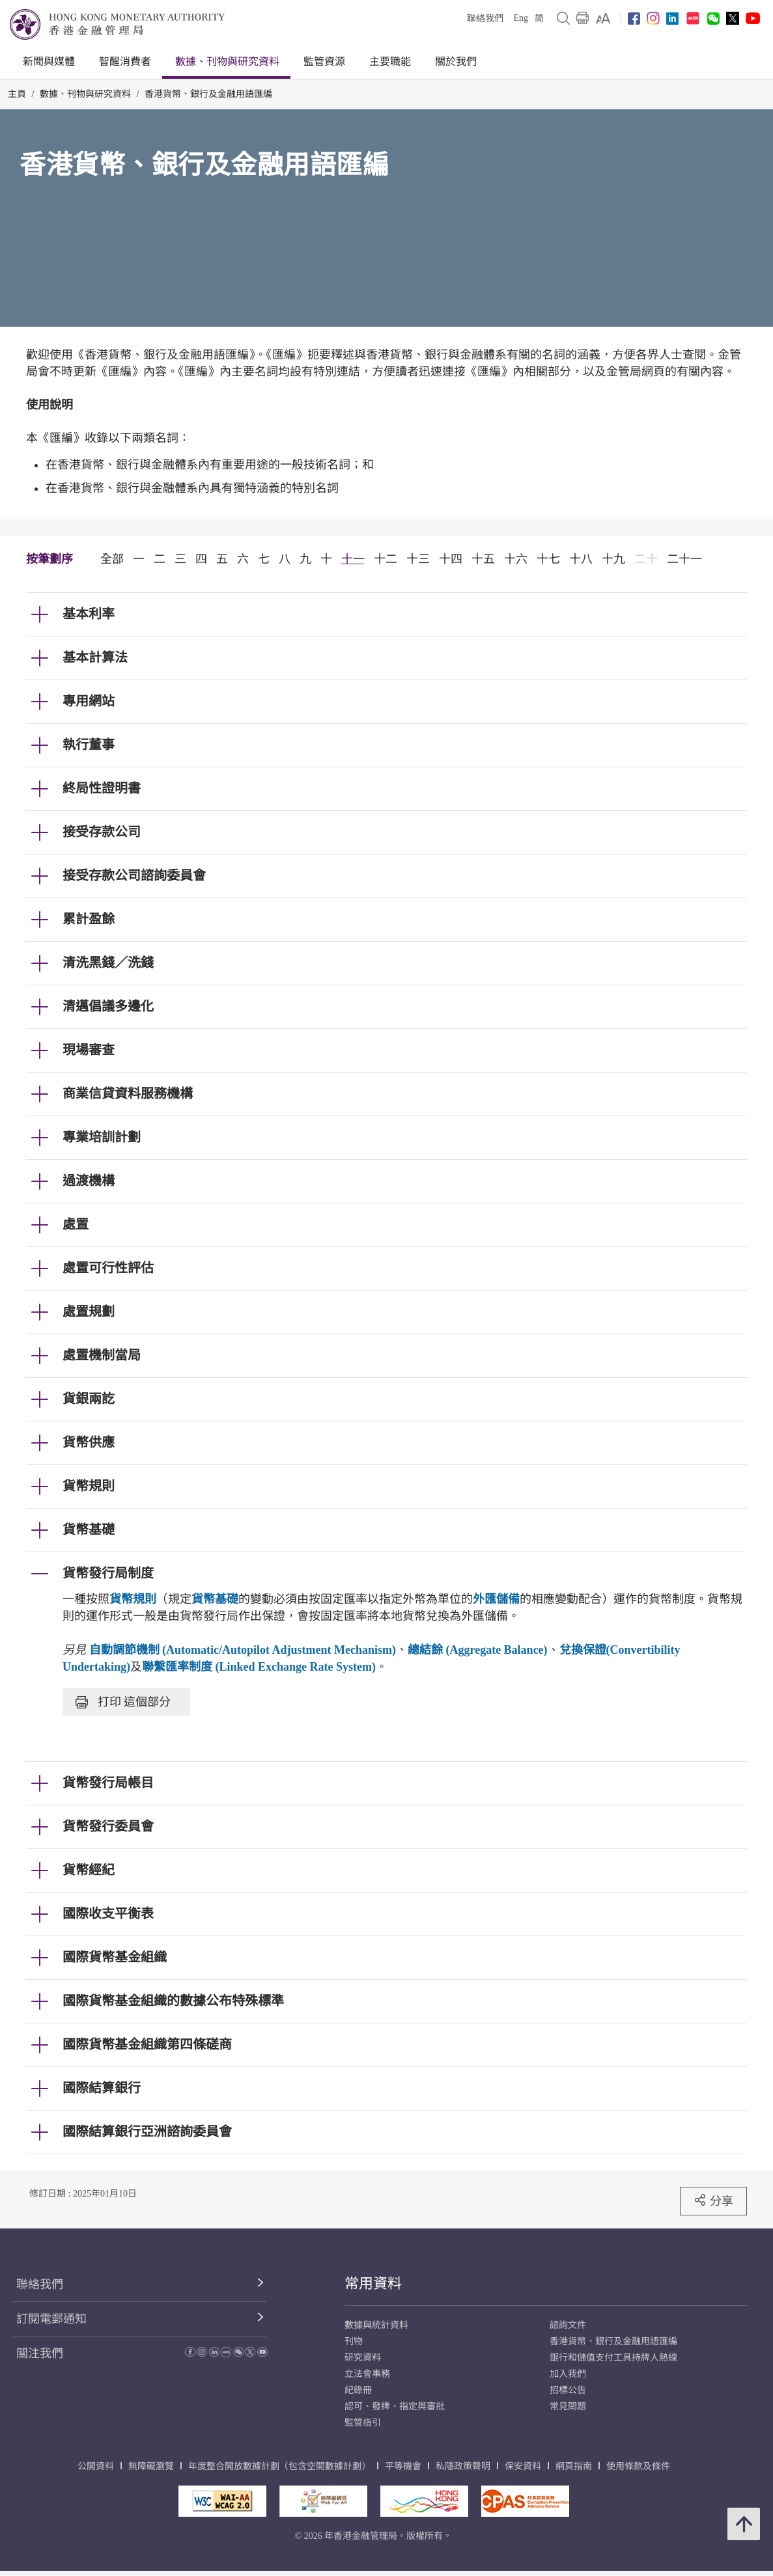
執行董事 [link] (89, 744)
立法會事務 (367, 2374)
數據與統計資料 (376, 2325)
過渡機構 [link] (89, 1180)
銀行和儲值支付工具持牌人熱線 (613, 2358)
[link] (603, 18)
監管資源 (324, 61)
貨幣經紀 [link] (89, 1870)
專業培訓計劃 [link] (102, 1137)
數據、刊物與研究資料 (227, 61)
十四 (450, 559)
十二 (385, 559)
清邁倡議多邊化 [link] (108, 1006)
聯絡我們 (485, 18)
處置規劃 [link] (89, 1311)
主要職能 (390, 61)
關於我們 (456, 61)
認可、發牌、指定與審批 (394, 2406)
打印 (123, 1702)
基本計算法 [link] (95, 657)
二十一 (684, 559)
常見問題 (568, 2406)
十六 (515, 559)
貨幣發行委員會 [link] (108, 1826)
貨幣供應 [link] (89, 1442)
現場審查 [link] (89, 1050)
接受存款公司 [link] (102, 832)
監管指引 (362, 2423)
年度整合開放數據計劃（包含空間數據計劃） (279, 2466)
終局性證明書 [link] (102, 788)
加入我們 (568, 2374)
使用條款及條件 (638, 2466)
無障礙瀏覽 (151, 2466)
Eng (520, 18)
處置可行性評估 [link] (108, 1268)
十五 (483, 559)
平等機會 (403, 2466)
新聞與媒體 (49, 61)
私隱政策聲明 (463, 2466)
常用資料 (373, 2283)
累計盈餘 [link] (89, 919)
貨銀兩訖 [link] (89, 1398)
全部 (112, 559)
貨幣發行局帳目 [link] (108, 1782)
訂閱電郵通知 (51, 2318)
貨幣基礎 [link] (89, 1529)
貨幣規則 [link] (89, 1486)
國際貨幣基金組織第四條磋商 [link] (147, 2044)
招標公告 (568, 2390)
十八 (581, 559)
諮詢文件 (568, 2325)
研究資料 (362, 2358)
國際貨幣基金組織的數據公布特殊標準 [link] (173, 2001)
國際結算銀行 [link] (102, 2088)
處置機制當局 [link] (102, 1355)
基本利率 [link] (89, 614)
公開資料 (95, 2466)
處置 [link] (76, 1224)
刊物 (353, 2341)
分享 (713, 2200)
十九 (613, 559)
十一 (353, 559)
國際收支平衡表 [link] (108, 1913)
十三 (418, 559)
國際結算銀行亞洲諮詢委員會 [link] (147, 2131)
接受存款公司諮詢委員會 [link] (134, 875)
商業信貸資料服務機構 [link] (128, 1093)
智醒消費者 (125, 61)
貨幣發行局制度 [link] (108, 1573)
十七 (548, 559)
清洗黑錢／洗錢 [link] (108, 962)
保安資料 (523, 2466)
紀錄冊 (358, 2390)
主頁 (17, 94)
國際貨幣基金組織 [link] (115, 1957)
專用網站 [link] (89, 701)
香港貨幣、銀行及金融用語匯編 (208, 94)
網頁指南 (573, 2466)
